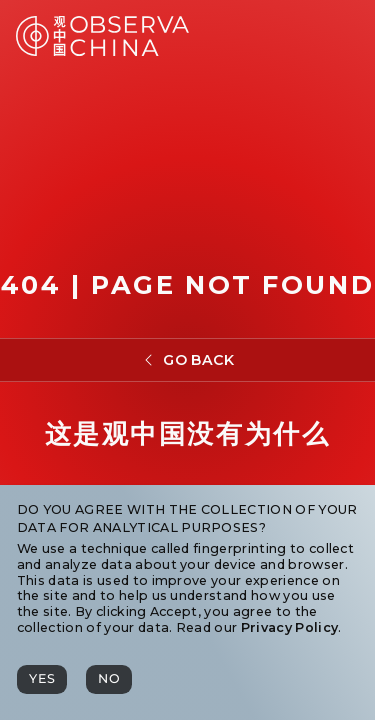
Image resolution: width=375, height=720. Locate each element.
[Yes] (42, 679)
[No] (109, 679)
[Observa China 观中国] (102, 50)
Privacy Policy (289, 627)
